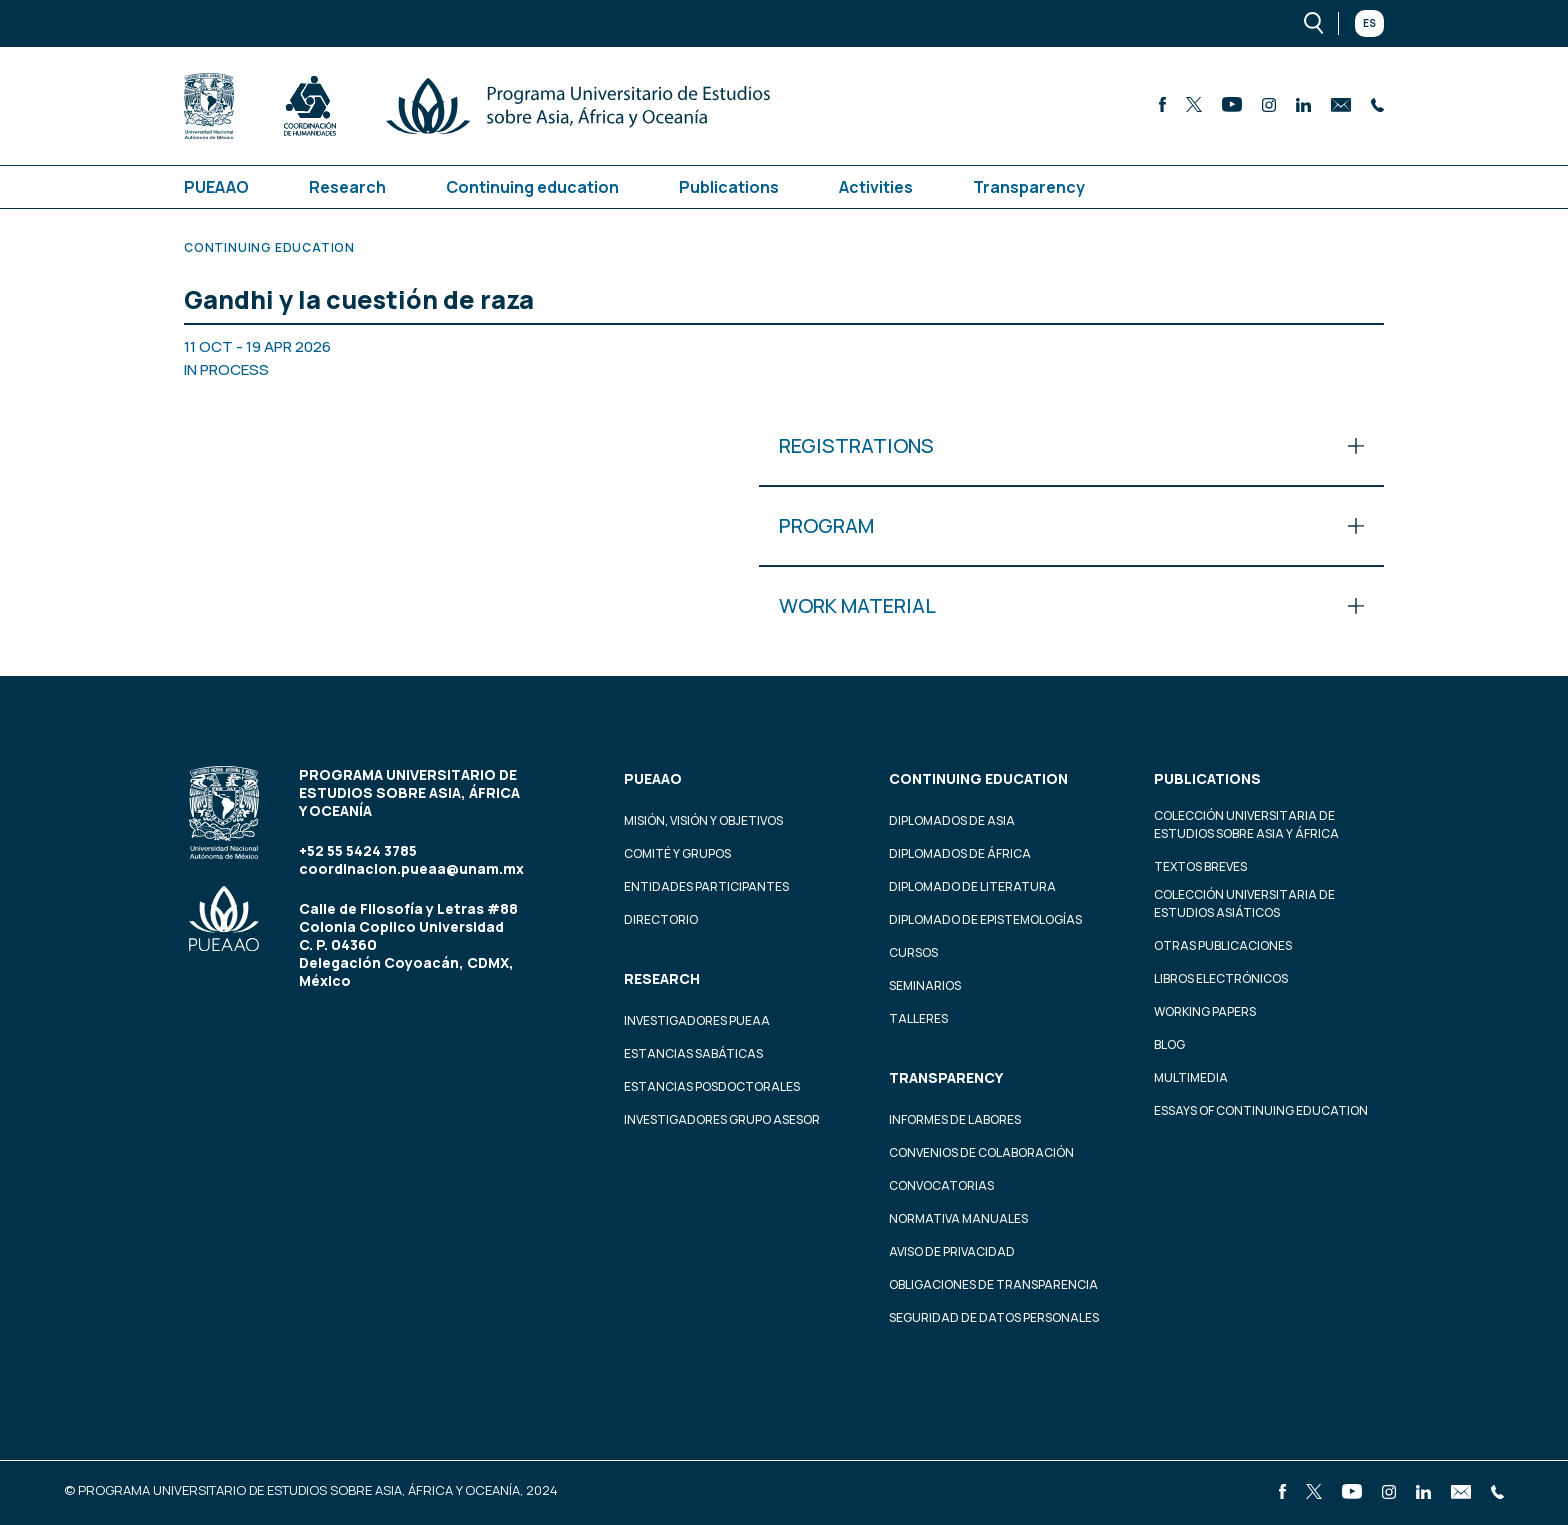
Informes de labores (955, 1119)
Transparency (1029, 187)
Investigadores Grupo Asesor (722, 1119)
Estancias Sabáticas (693, 1053)
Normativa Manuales (958, 1218)
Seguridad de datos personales (994, 1317)
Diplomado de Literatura (972, 886)
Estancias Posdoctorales (712, 1086)
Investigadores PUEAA (697, 1020)
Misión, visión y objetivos (703, 820)
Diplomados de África (960, 853)
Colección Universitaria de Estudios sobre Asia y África (1246, 824)
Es (1369, 23)
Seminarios (925, 985)
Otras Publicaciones (1223, 945)
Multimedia (1191, 1077)
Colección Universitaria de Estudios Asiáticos (1244, 903)
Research (347, 187)
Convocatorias (941, 1185)
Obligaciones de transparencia (993, 1284)
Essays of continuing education (1261, 1110)
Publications (729, 187)
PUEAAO (216, 187)
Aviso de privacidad (952, 1251)
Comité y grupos (677, 853)
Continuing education (532, 187)
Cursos (913, 952)
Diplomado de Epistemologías (985, 919)
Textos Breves (1200, 866)
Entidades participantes (706, 886)
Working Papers (1205, 1011)
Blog (1169, 1044)
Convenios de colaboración (981, 1152)
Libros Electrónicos (1221, 978)
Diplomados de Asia (952, 820)
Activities (876, 187)
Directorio (661, 919)
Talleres (918, 1018)
